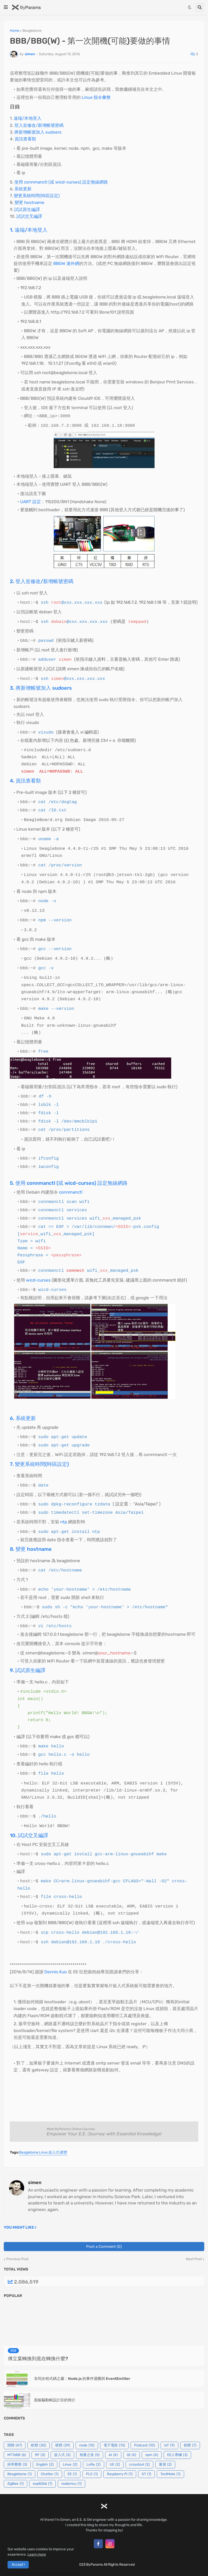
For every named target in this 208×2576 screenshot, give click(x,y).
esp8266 (42, 2483)
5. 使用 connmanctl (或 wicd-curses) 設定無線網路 (69, 1183)
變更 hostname (29, 202)
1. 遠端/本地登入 (28, 230)
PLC (92, 2474)
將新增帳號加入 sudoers (38, 132)
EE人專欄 (177, 2455)
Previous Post (17, 2259)
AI (113, 2455)
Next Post (194, 2259)
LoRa (93, 2464)
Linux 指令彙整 (96, 97)
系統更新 (23, 188)
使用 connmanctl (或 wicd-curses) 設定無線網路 (60, 182)
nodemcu (71, 2483)
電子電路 (114, 2445)
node (87, 2445)
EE (72, 2474)
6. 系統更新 (23, 1418)
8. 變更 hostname (31, 1549)
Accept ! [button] (18, 2564)
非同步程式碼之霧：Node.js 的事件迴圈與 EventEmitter (82, 2378)
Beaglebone (32, 31)
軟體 (38, 2445)
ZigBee (15, 2483)
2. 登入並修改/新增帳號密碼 (41, 581)
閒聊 (14, 2445)
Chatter (49, 2474)
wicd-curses (38, 1280)
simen (34, 2182)
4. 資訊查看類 (25, 781)
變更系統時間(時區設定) (37, 195)
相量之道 (90, 2455)
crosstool (139, 2464)
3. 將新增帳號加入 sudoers (41, 688)
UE (115, 2464)
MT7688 (16, 2455)
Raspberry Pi (120, 2474)
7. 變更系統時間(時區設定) (39, 1464)
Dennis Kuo (55, 1971)
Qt (131, 2455)
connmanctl (70, 1192)
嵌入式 (54, 2152)
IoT (169, 2445)
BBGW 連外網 (66, 263)
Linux (43, 2152)
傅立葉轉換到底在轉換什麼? (38, 2358)
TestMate (170, 2474)
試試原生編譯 (27, 209)
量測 (165, 2464)
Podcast (144, 2445)
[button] (6, 7)
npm (151, 2455)
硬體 (63, 2152)
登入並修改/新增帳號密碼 (39, 125)
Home (14, 31)
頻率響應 (17, 2464)
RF (40, 2455)
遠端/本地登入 (27, 118)
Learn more (36, 2554)
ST (146, 2474)
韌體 (190, 2445)
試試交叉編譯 (28, 216)
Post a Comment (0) (104, 2246)
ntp (63, 1521)
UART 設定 (30, 501)
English (45, 2464)
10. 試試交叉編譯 (29, 1835)
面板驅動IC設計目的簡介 (54, 2400)
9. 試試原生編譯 (27, 1670)
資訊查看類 (25, 138)
